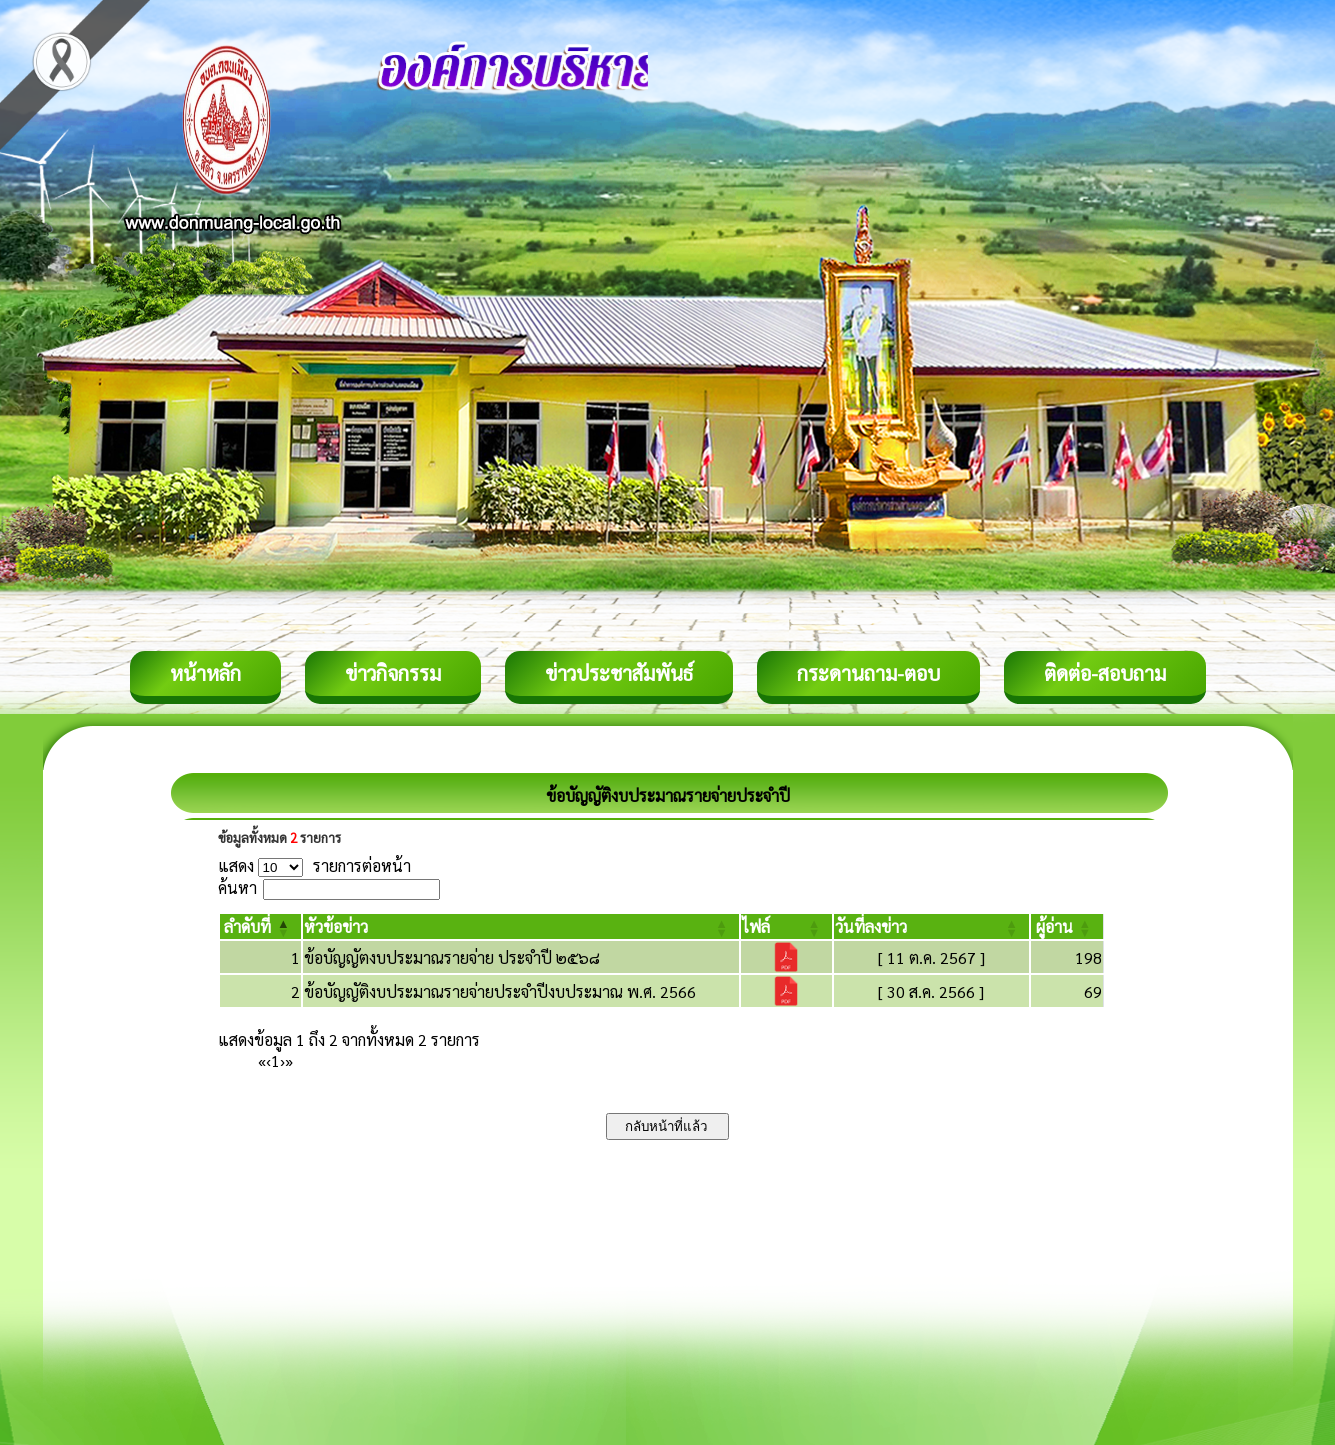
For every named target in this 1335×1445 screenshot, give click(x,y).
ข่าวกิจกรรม (393, 673)
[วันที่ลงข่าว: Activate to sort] (932, 926)
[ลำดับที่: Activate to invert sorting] (261, 926)
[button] (247, 926)
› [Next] (282, 1060)
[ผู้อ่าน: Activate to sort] (1067, 926)
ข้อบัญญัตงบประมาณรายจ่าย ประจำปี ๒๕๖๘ (452, 957)
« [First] (262, 1060)
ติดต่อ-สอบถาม (1105, 673)
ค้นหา (237, 887)
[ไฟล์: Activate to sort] (786, 926)
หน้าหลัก (205, 673)
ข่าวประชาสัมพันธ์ (619, 673)
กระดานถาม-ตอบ (868, 673)
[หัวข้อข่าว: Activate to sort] (521, 926)
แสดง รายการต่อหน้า (315, 865)
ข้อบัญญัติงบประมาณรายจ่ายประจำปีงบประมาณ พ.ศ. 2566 (500, 991)
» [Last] (289, 1060)
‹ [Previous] (268, 1060)
